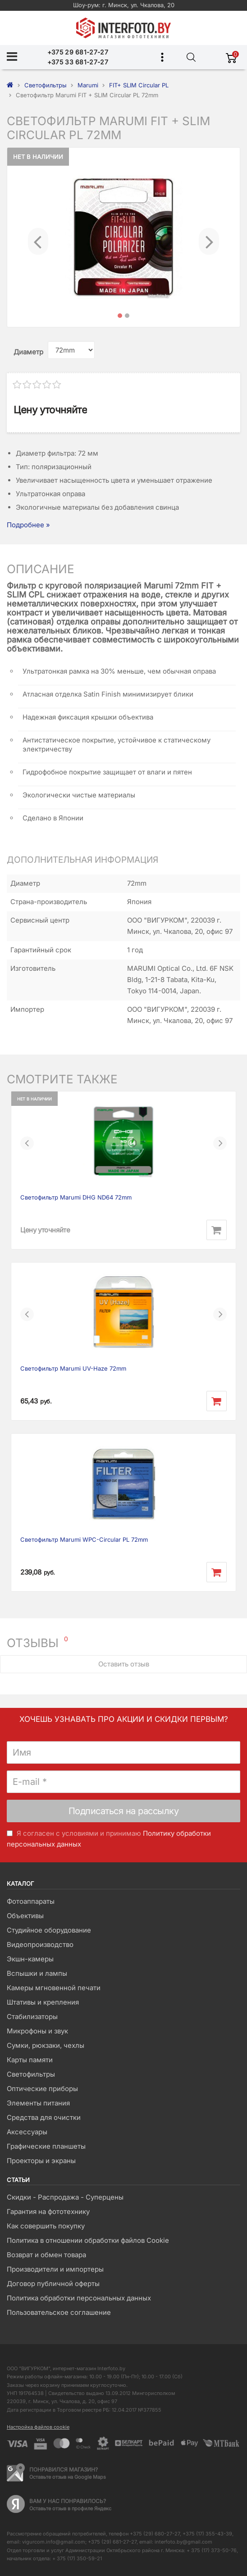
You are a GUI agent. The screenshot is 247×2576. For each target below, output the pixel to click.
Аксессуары (27, 2132)
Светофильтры (31, 2074)
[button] (38, 237)
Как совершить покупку (46, 2226)
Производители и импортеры (55, 2269)
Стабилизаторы (32, 2016)
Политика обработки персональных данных (79, 2298)
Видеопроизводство (40, 1944)
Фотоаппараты (31, 1901)
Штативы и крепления (43, 2002)
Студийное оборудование (49, 1930)
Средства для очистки (44, 2117)
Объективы (25, 1915)
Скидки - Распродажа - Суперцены (65, 2197)
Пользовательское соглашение (59, 2312)
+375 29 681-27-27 (77, 52)
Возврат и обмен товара (46, 2254)
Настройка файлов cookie (38, 2427)
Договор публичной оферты (53, 2283)
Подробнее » (28, 525)
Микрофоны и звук (37, 2031)
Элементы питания (38, 2103)
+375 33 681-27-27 (77, 62)
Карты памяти (30, 2059)
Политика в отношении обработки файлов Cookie (88, 2240)
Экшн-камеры (30, 1959)
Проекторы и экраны (41, 2160)
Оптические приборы (42, 2088)
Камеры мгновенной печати (54, 1987)
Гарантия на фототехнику (48, 2211)
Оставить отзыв (123, 1664)
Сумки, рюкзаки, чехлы (45, 2045)
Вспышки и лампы (37, 1973)
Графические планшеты (46, 2146)
